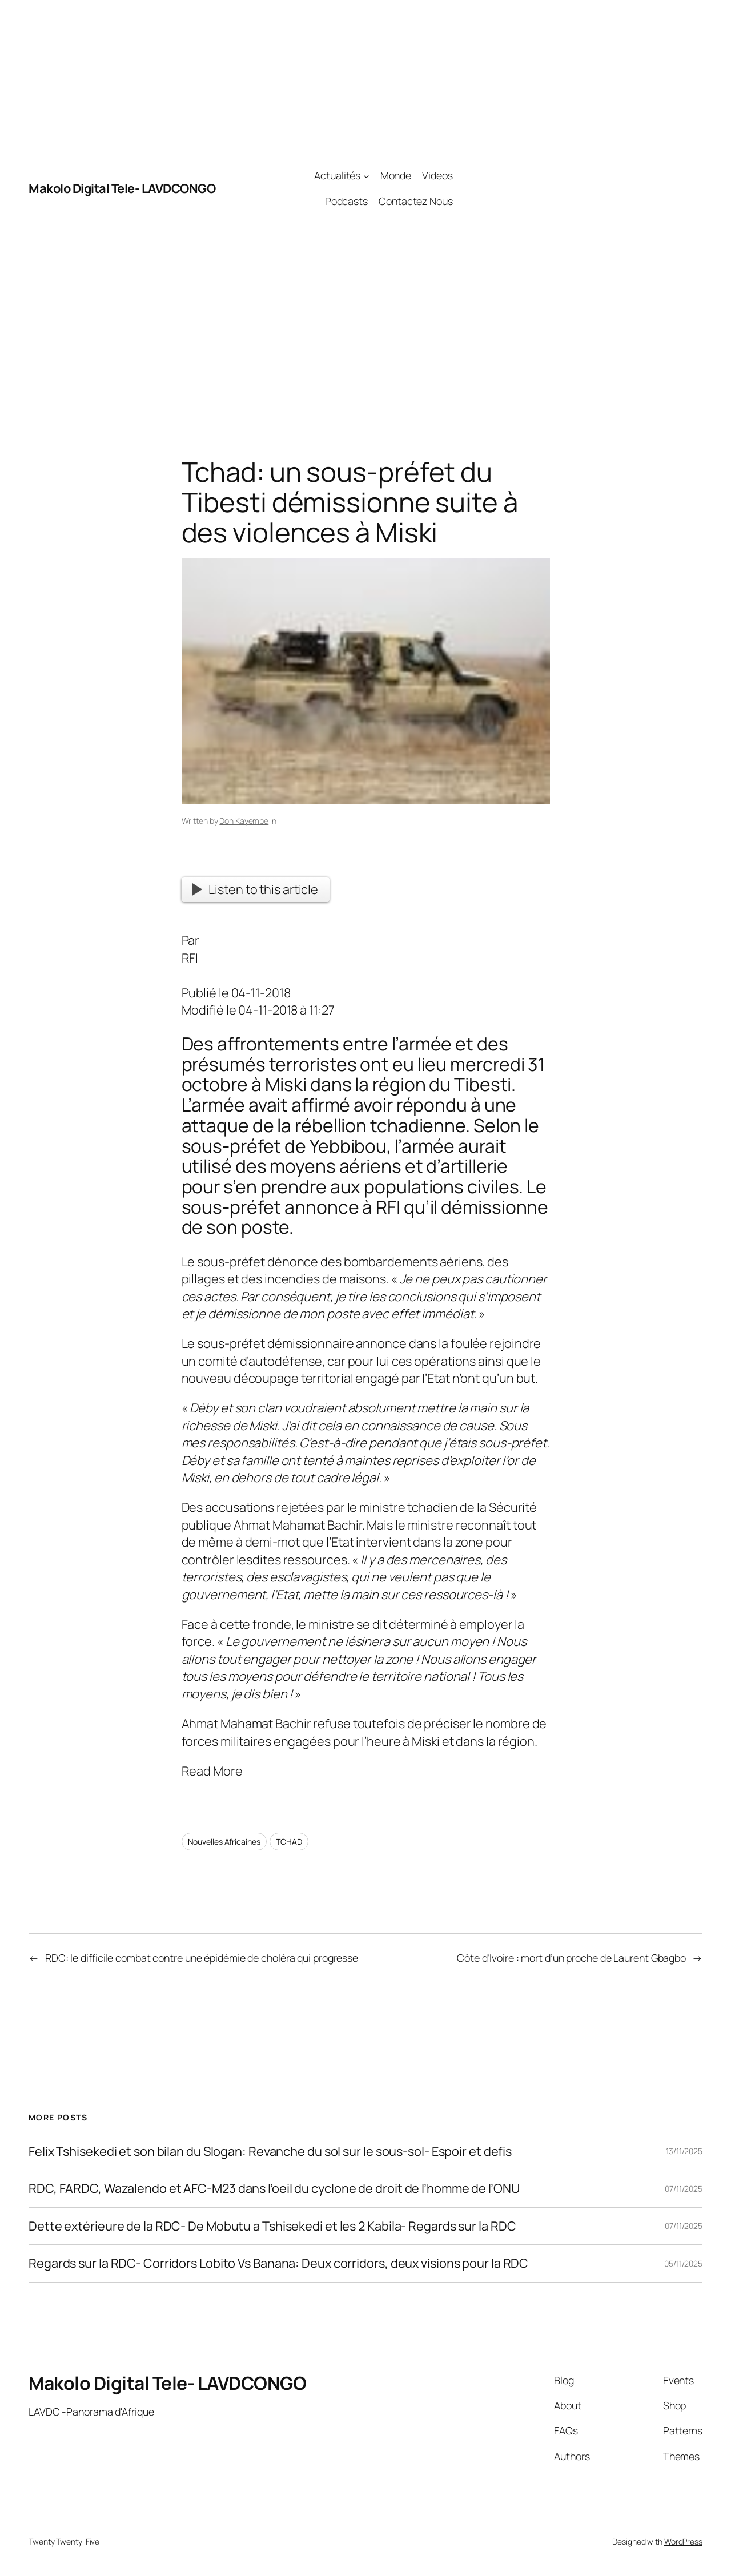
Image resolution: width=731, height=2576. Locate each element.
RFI (190, 958)
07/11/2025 (683, 2188)
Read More (212, 1771)
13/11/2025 (684, 2151)
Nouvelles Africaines (224, 1841)
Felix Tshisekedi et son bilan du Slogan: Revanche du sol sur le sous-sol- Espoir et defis (270, 2151)
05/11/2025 (683, 2263)
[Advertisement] (577, 188)
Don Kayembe (243, 820)
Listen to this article (255, 889)
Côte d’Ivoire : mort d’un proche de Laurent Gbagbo (571, 1958)
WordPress (683, 2541)
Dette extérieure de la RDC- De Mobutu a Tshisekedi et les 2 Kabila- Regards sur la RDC (272, 2226)
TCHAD (289, 1841)
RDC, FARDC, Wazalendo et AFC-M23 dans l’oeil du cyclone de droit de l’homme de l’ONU (274, 2188)
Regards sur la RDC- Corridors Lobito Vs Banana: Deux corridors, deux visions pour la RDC (278, 2263)
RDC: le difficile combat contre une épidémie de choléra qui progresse (201, 1958)
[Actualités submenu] (366, 176)
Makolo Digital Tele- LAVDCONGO (122, 188)
